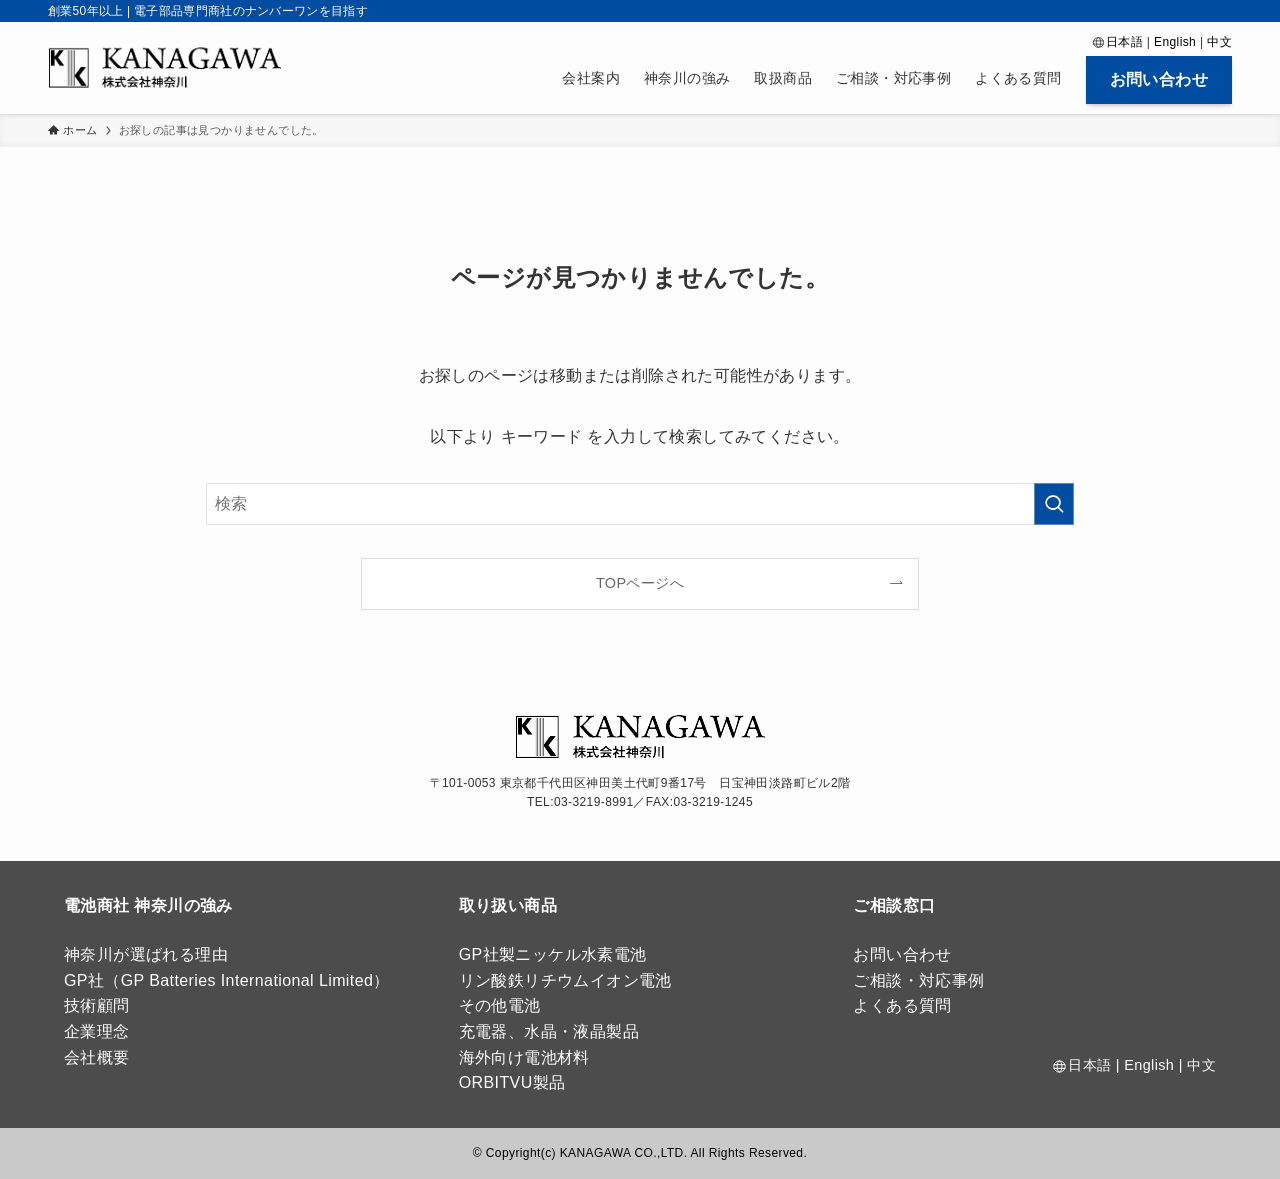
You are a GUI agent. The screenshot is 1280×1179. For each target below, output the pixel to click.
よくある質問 (902, 1005)
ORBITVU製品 (512, 1082)
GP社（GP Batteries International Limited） (227, 980)
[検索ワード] (640, 504)
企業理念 (97, 1031)
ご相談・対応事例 (918, 980)
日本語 (1124, 42)
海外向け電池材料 (524, 1057)
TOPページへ (640, 583)
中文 (1219, 42)
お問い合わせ (902, 954)
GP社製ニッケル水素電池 (553, 954)
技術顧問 (97, 1005)
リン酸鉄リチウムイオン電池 (565, 980)
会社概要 (97, 1057)
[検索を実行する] (1054, 504)
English (1175, 42)
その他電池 (500, 1005)
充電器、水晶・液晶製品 (549, 1031)
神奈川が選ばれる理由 (146, 954)
